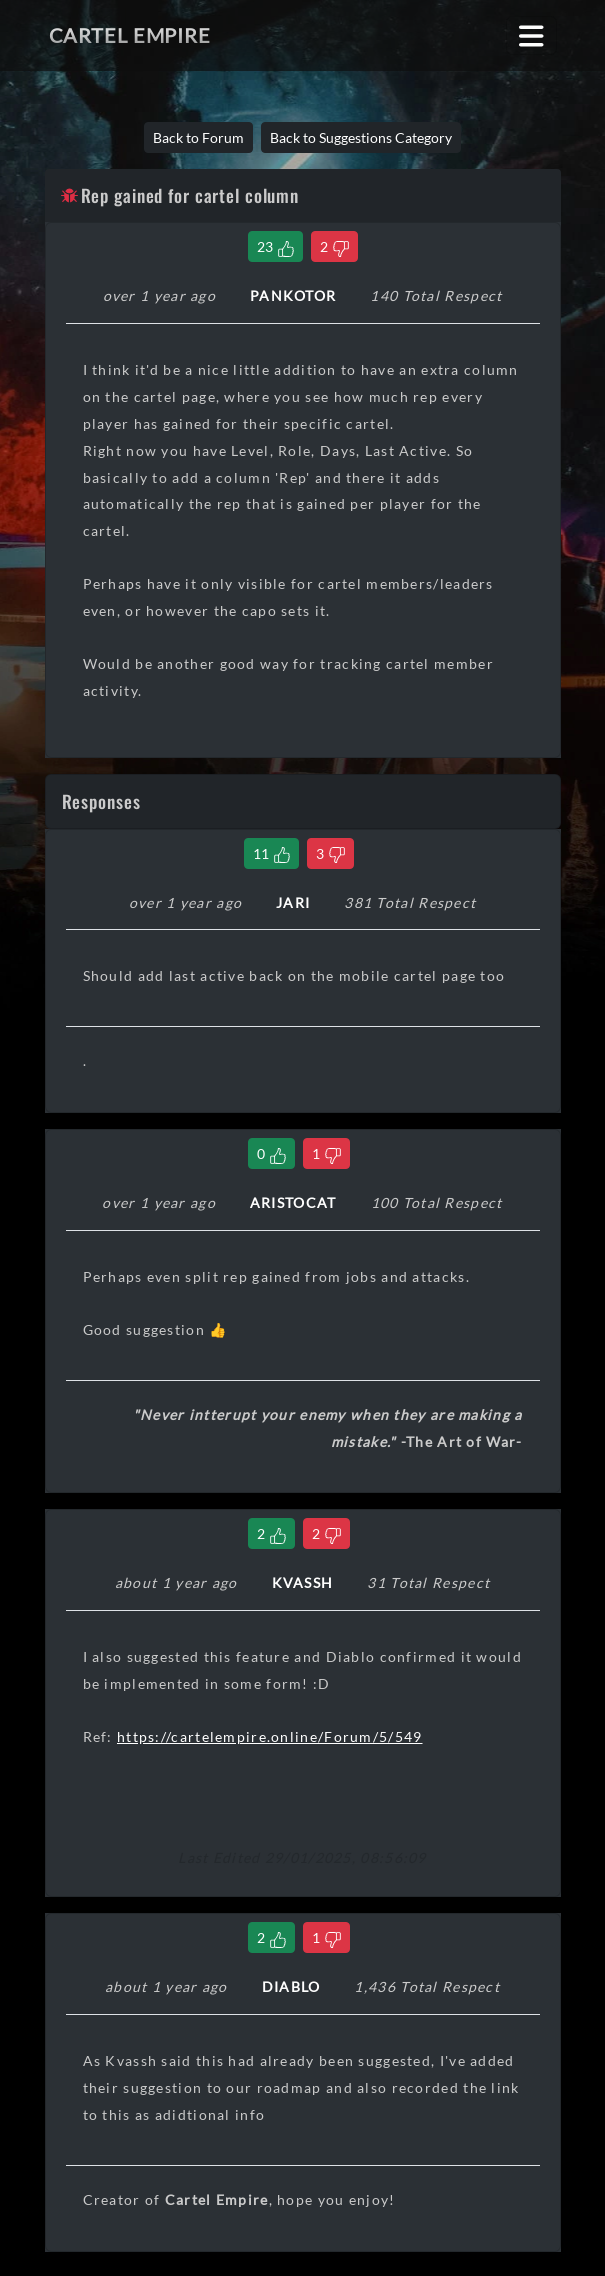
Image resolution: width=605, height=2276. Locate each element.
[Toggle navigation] (531, 35)
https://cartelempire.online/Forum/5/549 (270, 1736)
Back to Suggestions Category (361, 137)
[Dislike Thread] (334, 246)
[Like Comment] (271, 853)
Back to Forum (198, 137)
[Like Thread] (275, 246)
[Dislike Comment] (330, 853)
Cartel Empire (130, 35)
